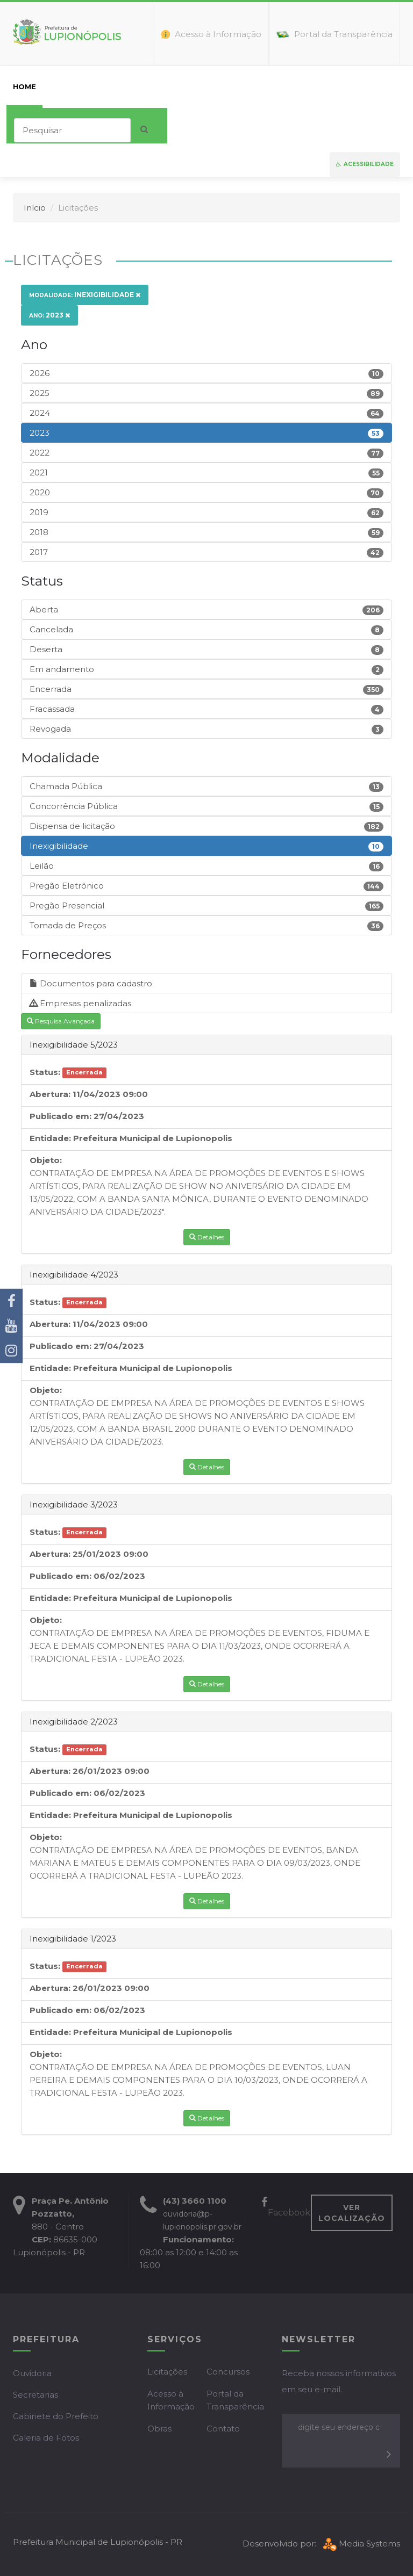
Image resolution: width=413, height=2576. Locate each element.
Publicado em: (60, 1116)
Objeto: (46, 1160)
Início (35, 208)
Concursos (228, 2371)
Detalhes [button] (206, 1237)
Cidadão (133, 86)
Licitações (167, 2371)
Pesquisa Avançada (61, 1021)
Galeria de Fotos (46, 2438)
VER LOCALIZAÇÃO (351, 2213)
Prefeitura (75, 86)
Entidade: (50, 1138)
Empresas (187, 86)
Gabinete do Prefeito (55, 2416)
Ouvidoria (32, 2373)
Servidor (243, 86)
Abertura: (50, 1094)
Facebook (285, 2208)
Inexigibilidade (84, 295)
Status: (45, 1072)
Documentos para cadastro (91, 983)
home (24, 86)
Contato (298, 86)
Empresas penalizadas (80, 1003)
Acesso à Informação (171, 2400)
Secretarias (35, 2395)
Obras (159, 2428)
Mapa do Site (361, 86)
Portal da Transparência (235, 2400)
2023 (49, 315)
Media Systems (360, 2543)
